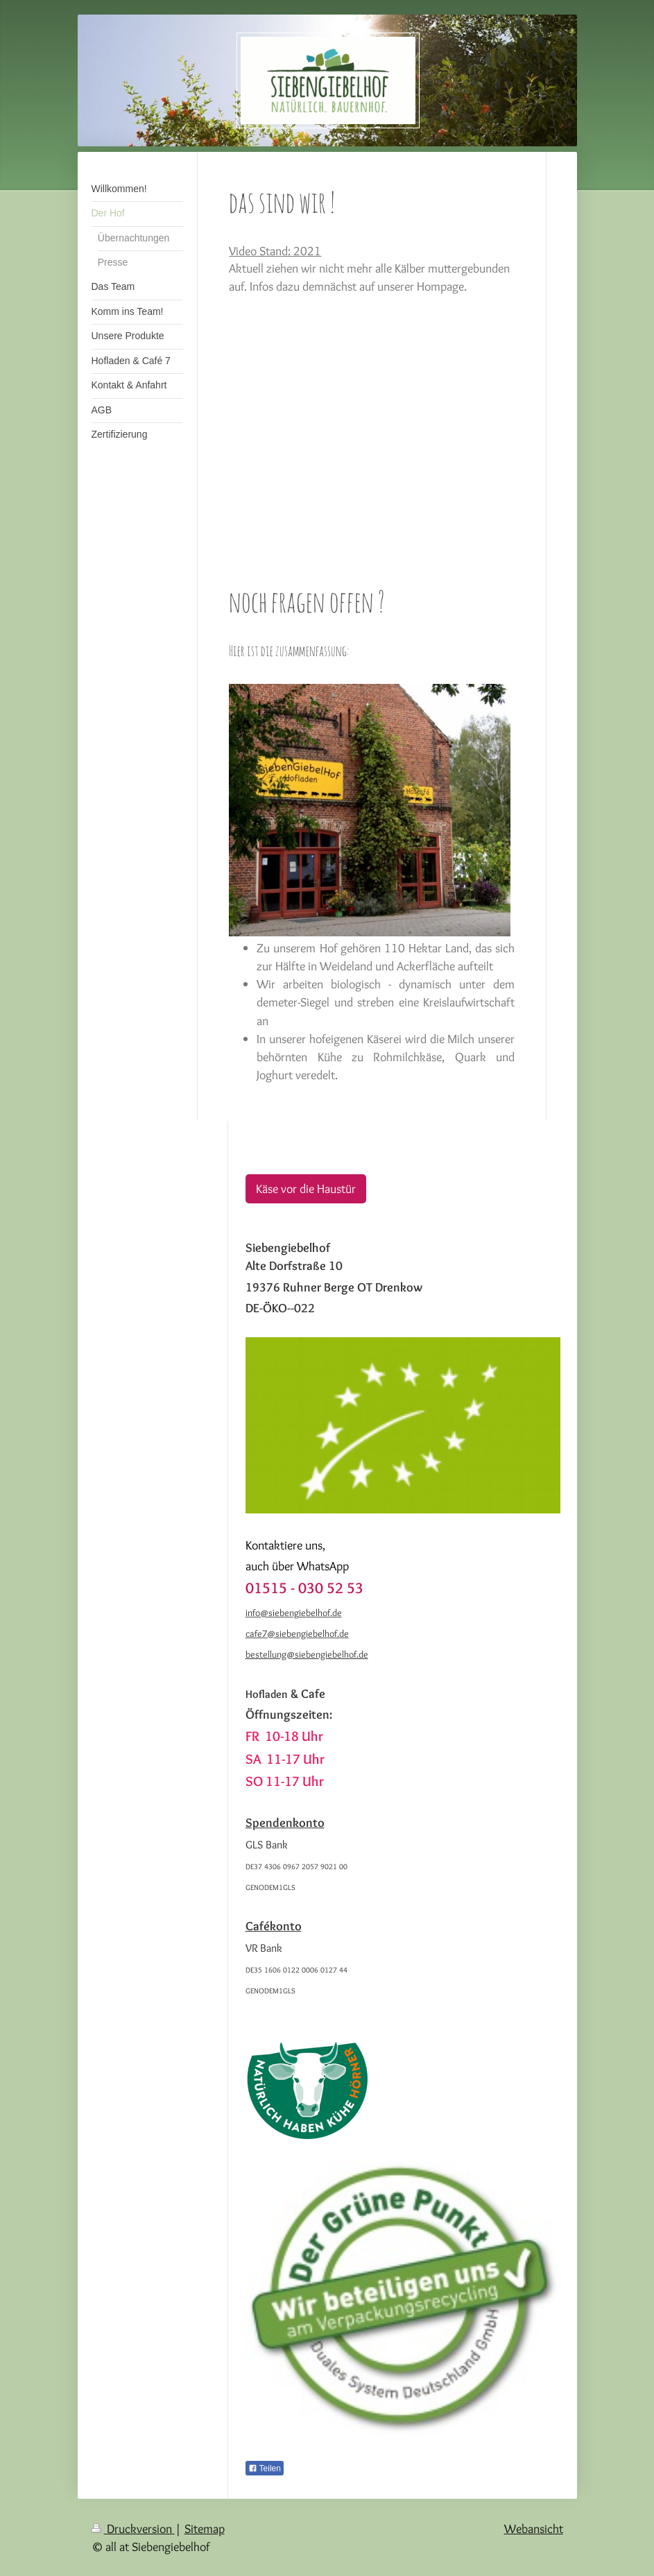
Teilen (264, 2468)
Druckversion (133, 2528)
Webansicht (533, 2528)
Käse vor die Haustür (306, 1188)
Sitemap (204, 2528)
